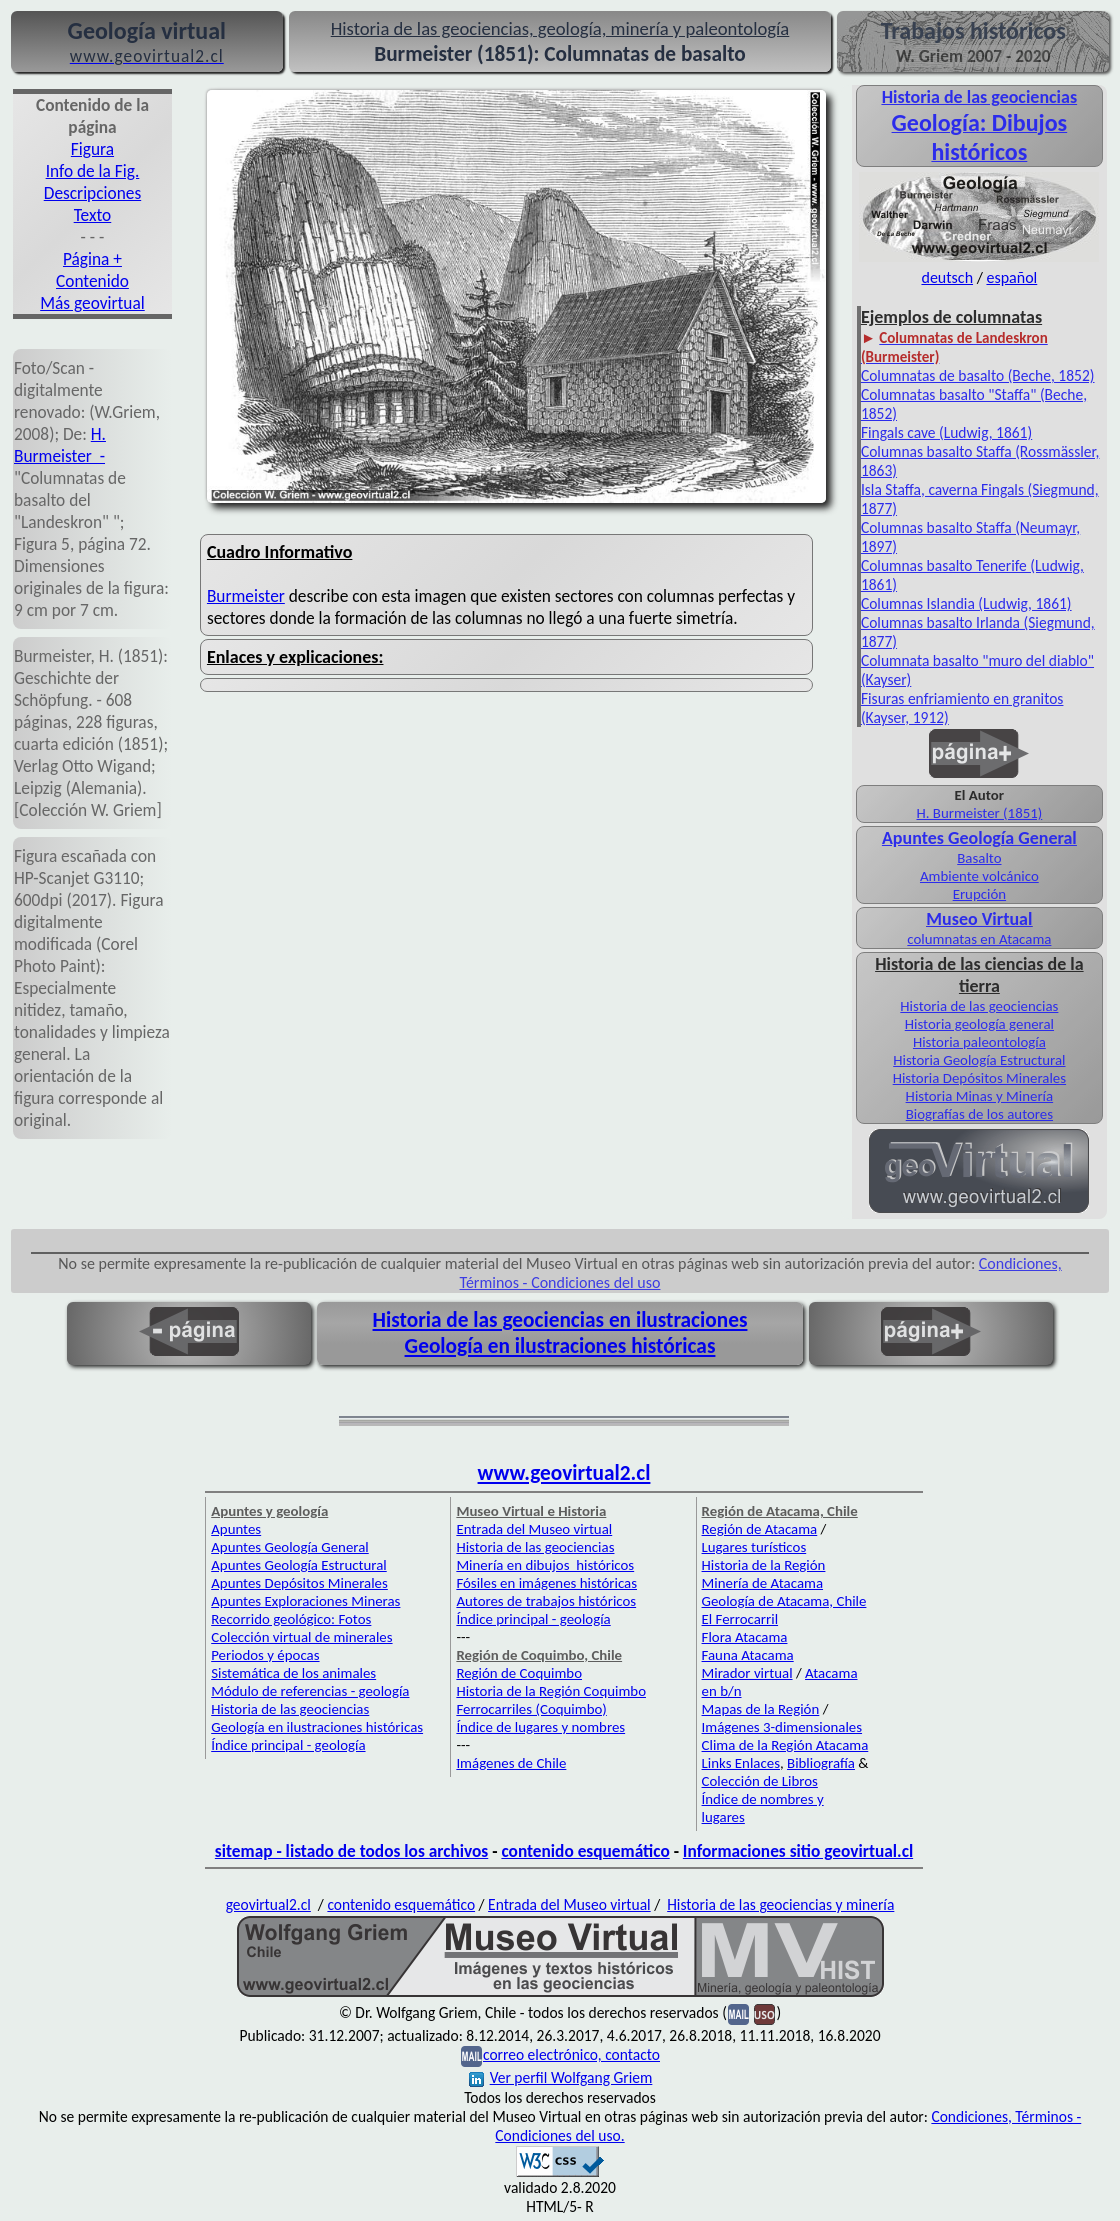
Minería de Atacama (762, 1583)
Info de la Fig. (93, 171)
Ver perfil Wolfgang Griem (561, 2077)
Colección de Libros (760, 1781)
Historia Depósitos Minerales (979, 1078)
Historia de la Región (764, 1565)
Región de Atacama (760, 1529)
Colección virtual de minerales (301, 1637)
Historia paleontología (979, 1042)
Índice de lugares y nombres (540, 1727)
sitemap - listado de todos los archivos (351, 1851)
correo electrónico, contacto (571, 2054)
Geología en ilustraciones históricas (560, 1346)
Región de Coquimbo (519, 1673)
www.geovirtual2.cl (564, 1473)
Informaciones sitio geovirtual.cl (798, 1851)
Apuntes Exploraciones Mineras (305, 1601)
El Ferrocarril (740, 1619)
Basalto (979, 858)
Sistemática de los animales (293, 1673)
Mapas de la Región (761, 1709)
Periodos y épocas (265, 1655)
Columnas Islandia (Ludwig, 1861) (966, 603)
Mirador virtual (747, 1673)
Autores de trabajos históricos (546, 1601)
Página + (92, 259)
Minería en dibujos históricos (545, 1565)
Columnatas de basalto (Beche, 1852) (978, 375)
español (1011, 277)
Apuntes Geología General (290, 1547)
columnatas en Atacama (979, 939)
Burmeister (246, 596)
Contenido (92, 281)
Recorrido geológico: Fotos (291, 1619)
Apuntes (236, 1529)
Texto (93, 215)
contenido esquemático (585, 1851)
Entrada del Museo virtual (534, 1529)
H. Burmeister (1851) (979, 813)
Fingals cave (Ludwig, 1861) (946, 432)
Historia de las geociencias (979, 1006)
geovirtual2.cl (268, 1904)
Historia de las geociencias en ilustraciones (560, 1320)
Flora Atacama (745, 1637)
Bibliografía (821, 1763)
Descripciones (92, 193)
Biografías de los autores (979, 1114)
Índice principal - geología (288, 1745)
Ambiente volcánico (979, 876)
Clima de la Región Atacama (785, 1745)
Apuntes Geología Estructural (299, 1565)
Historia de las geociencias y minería (780, 1904)
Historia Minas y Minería (980, 1096)
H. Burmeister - (60, 445)
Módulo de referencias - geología (310, 1691)
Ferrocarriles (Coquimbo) (531, 1709)
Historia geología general (979, 1024)
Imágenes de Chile (511, 1763)
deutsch (947, 277)
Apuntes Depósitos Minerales (299, 1583)
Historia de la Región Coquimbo (551, 1691)
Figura (92, 149)
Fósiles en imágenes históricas (546, 1583)
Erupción (979, 894)
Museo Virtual (979, 919)
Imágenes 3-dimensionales (782, 1727)
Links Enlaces (741, 1763)
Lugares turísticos (754, 1547)
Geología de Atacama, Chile (784, 1601)
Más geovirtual (92, 303)
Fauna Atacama (748, 1655)
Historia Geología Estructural (979, 1060)
